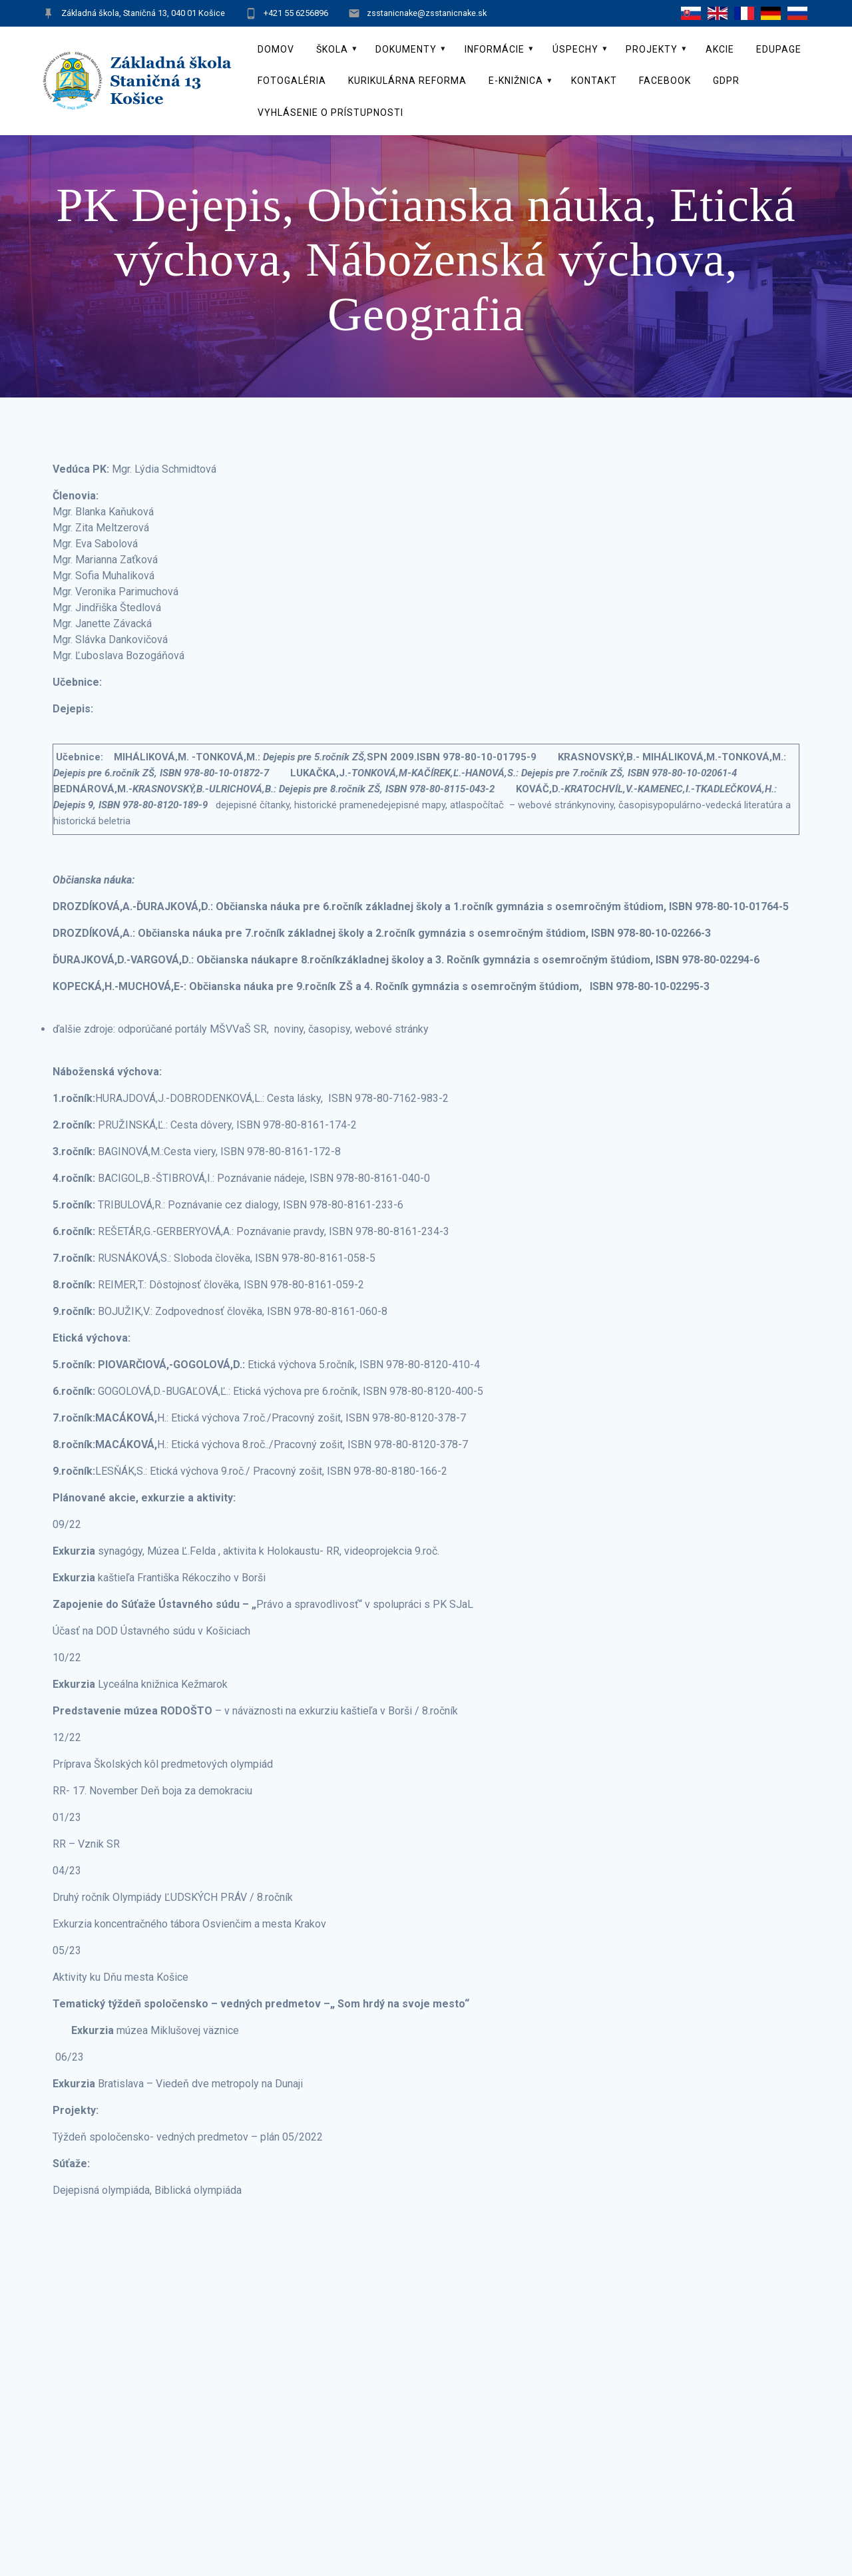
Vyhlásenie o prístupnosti (330, 112)
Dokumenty (406, 49)
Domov (276, 49)
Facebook (665, 80)
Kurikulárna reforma (407, 80)
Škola (332, 49)
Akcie (720, 49)
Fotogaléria (292, 80)
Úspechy (575, 49)
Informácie (495, 49)
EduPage (778, 49)
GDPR (726, 80)
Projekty (652, 49)
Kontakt (594, 80)
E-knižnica (516, 80)
